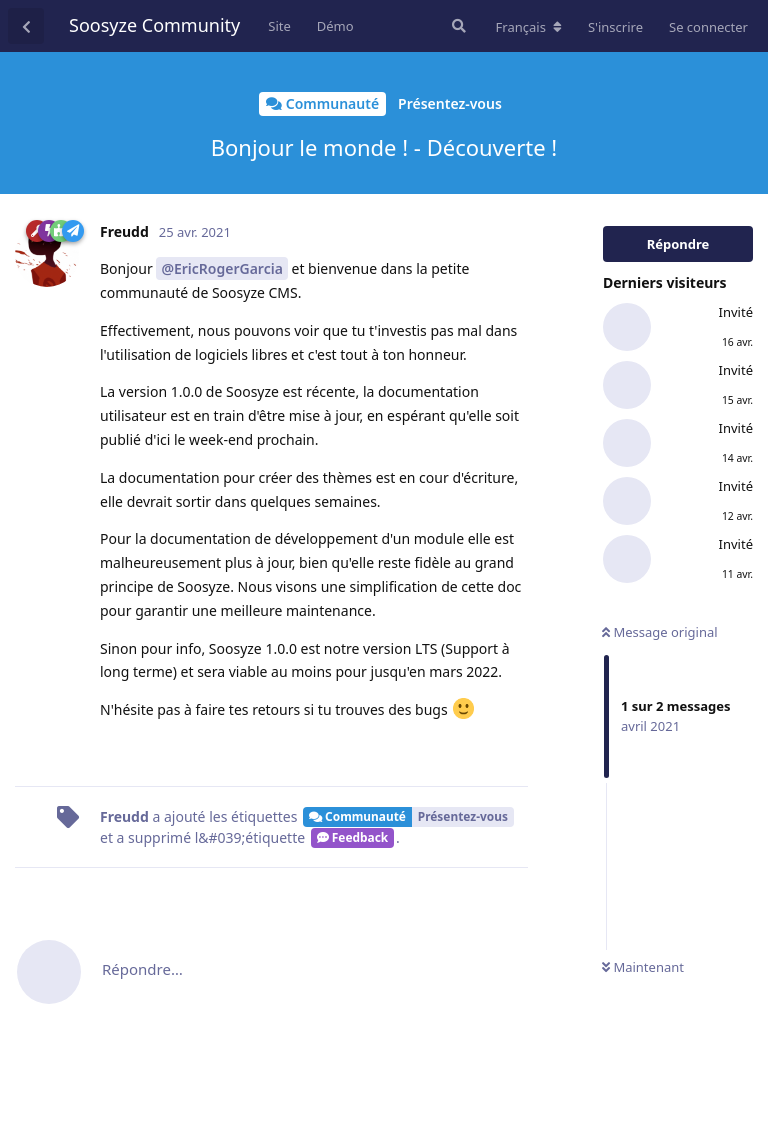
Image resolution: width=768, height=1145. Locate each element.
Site (279, 26)
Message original (660, 632)
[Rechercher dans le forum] (457, 26)
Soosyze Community (154, 25)
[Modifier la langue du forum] (529, 27)
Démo (335, 26)
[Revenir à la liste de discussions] (26, 26)
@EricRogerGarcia (221, 268)
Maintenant (643, 967)
